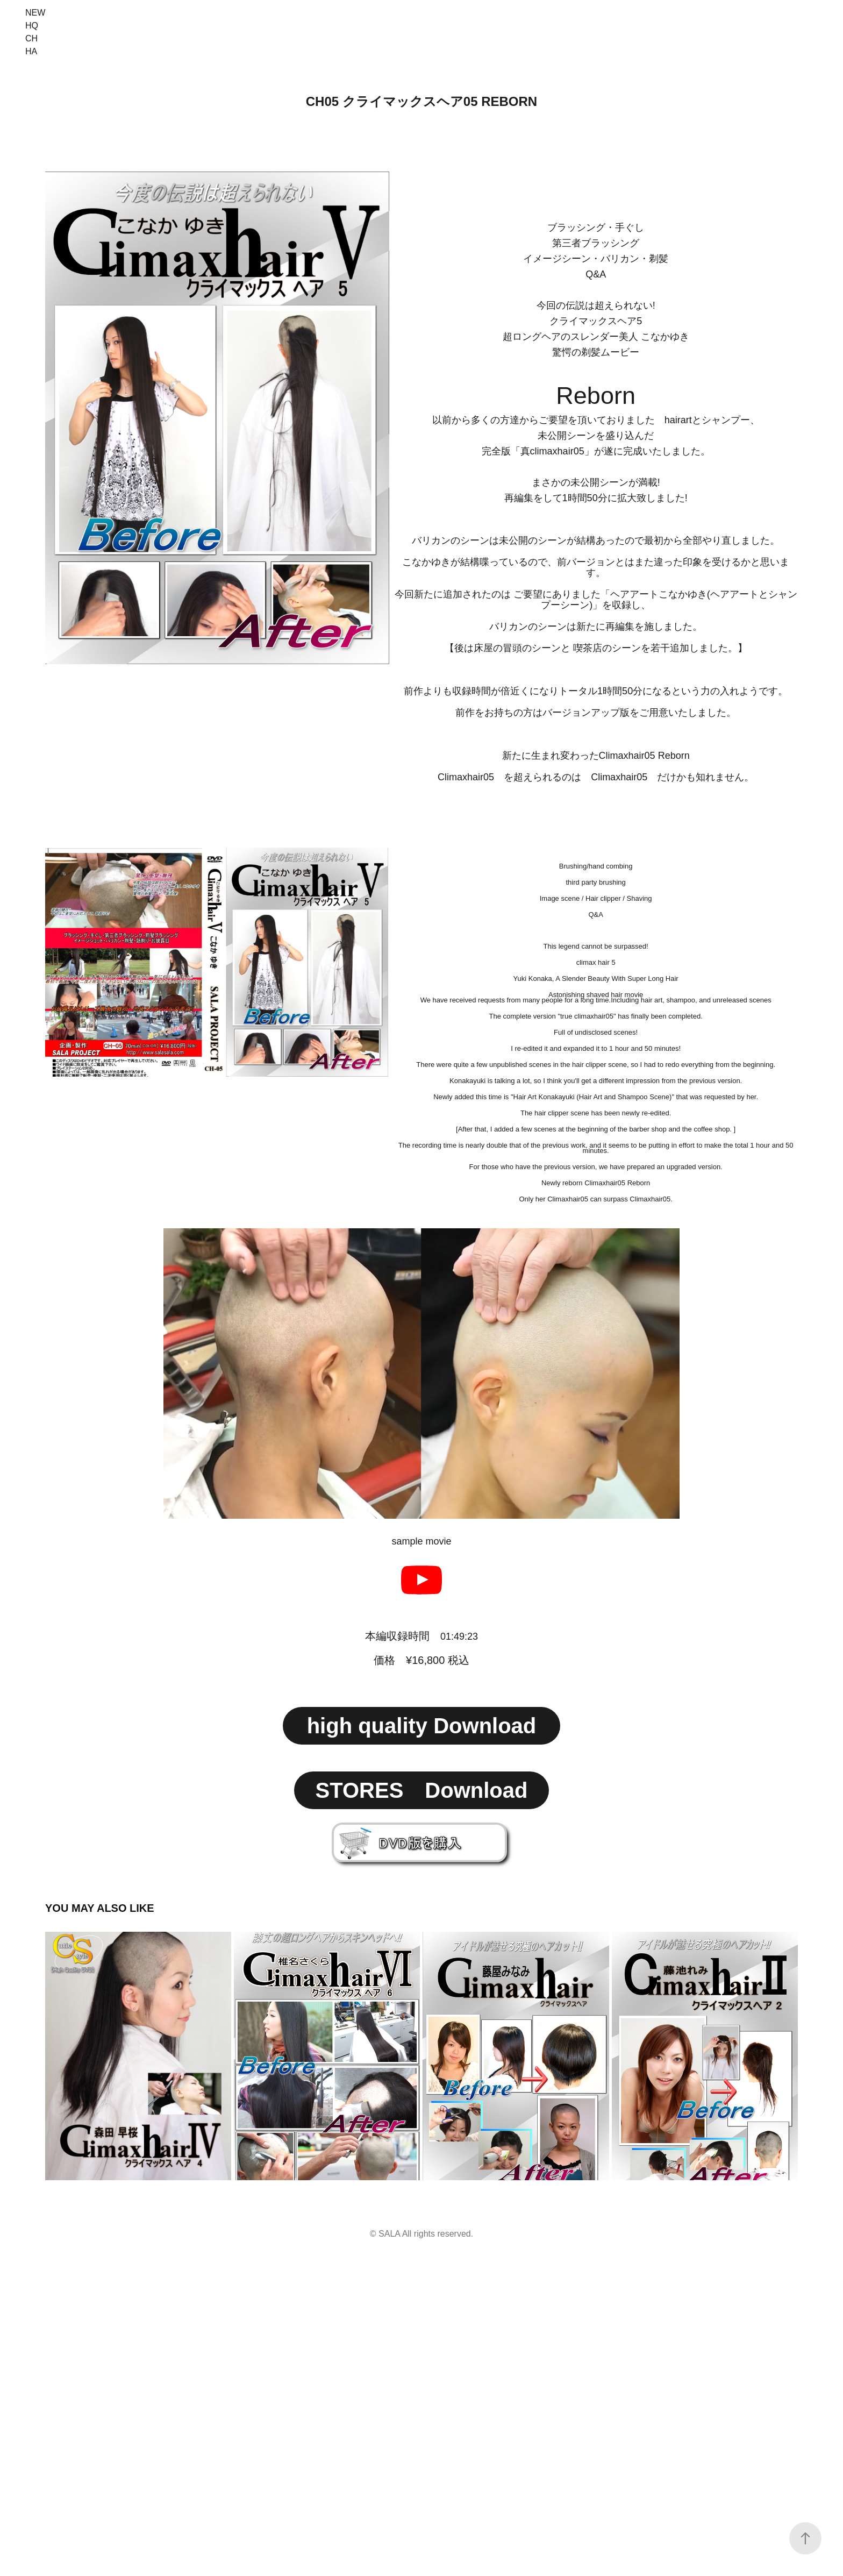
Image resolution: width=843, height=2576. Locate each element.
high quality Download (422, 1726)
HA (31, 51)
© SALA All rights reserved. (421, 2233)
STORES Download (422, 1790)
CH (31, 38)
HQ (31, 25)
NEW (35, 12)
